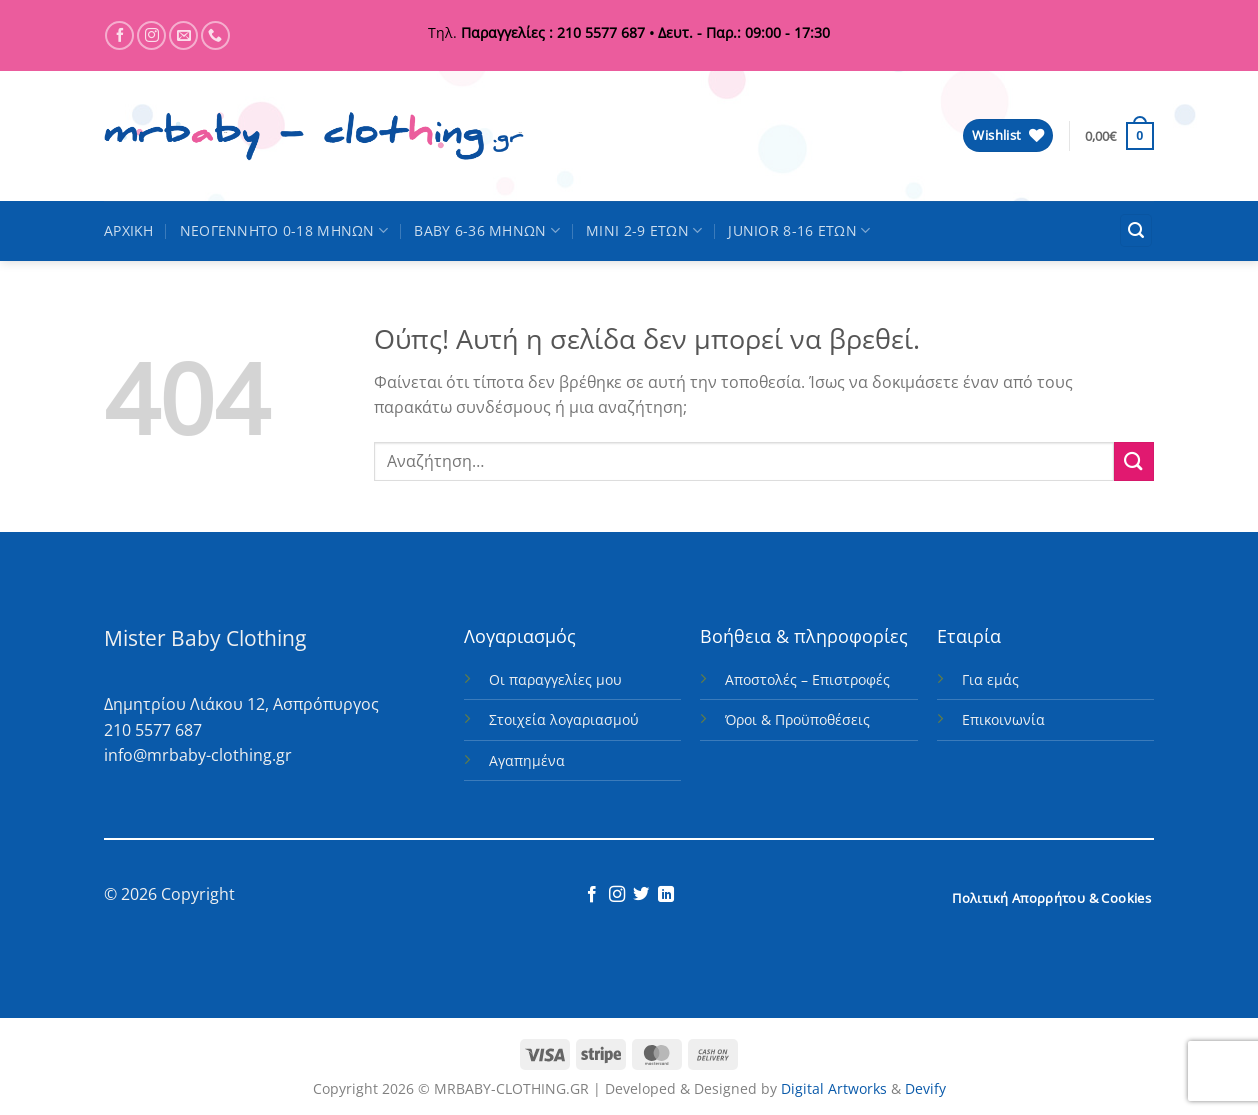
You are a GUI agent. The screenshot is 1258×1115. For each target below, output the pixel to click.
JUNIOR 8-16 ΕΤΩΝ (799, 231)
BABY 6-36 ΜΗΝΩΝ (487, 231)
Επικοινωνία (1003, 719)
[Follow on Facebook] (119, 35)
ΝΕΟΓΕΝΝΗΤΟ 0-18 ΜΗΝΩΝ (284, 231)
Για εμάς (990, 679)
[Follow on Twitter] (641, 895)
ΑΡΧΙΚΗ (129, 230)
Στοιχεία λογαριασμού (564, 719)
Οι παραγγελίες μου (555, 679)
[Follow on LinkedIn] (666, 895)
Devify (925, 1088)
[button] (1119, 136)
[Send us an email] (183, 35)
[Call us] (215, 35)
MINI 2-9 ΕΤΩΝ (644, 231)
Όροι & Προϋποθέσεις (797, 719)
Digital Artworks (834, 1088)
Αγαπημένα (527, 760)
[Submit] (1134, 461)
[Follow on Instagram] (151, 35)
